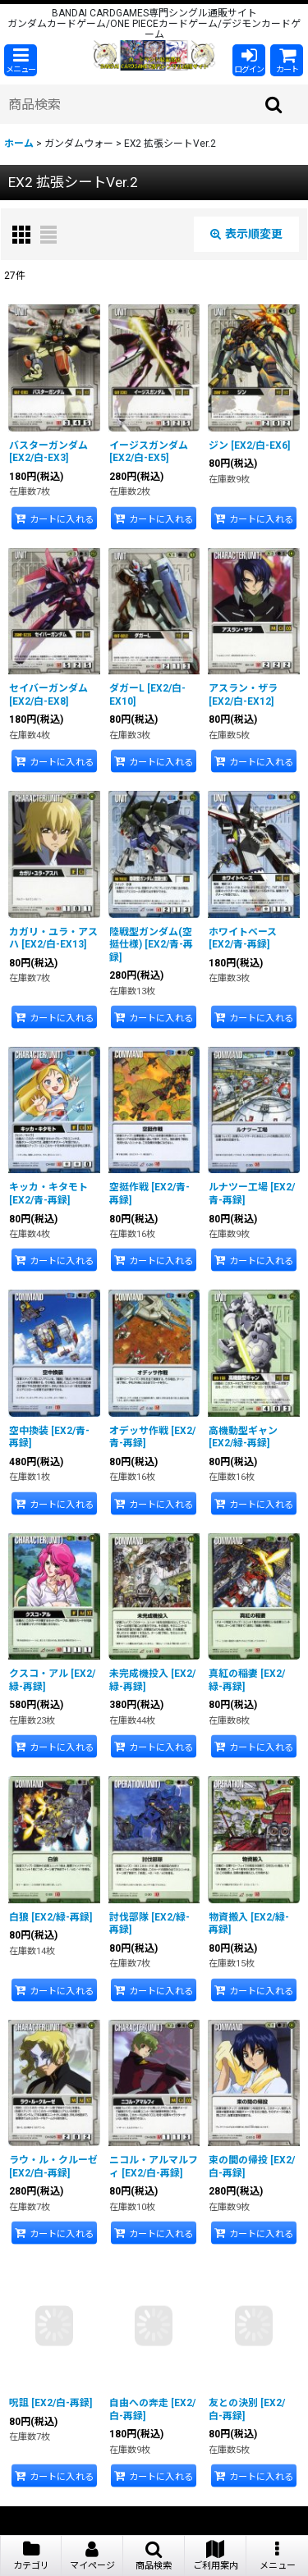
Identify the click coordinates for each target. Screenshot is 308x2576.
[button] (20, 60)
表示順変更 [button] (246, 233)
